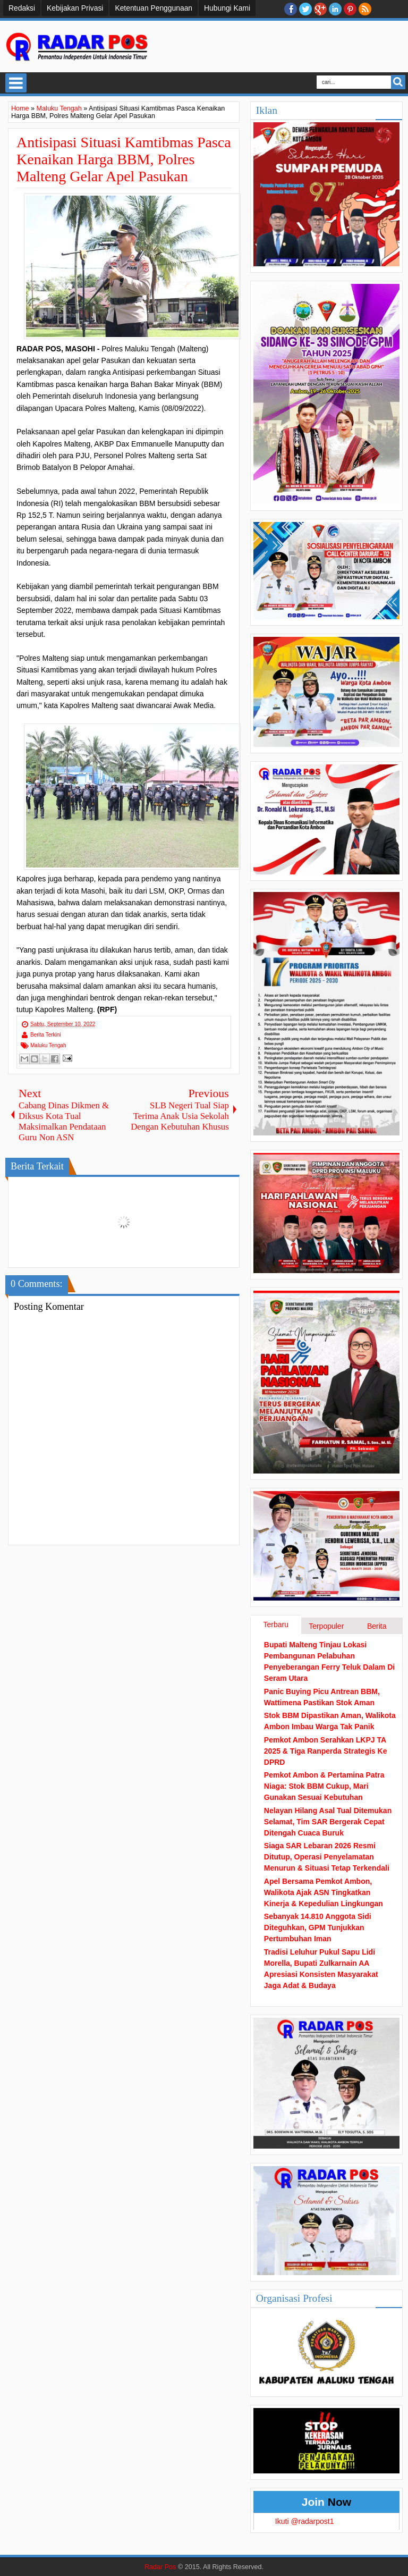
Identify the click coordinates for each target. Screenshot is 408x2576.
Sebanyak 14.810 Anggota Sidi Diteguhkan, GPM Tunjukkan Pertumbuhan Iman (317, 1927)
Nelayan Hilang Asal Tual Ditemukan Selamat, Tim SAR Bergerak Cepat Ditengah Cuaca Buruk (328, 1821)
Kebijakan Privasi (75, 8)
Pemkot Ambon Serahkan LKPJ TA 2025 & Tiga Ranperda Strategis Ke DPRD (325, 1751)
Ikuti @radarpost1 (304, 2521)
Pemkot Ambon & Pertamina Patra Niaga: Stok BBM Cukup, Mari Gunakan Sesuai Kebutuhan (324, 1786)
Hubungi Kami (227, 8)
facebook (290, 9)
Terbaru (276, 1624)
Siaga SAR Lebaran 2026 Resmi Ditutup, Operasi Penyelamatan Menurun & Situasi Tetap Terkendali (326, 1856)
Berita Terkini (45, 1035)
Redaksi (21, 8)
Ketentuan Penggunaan (153, 8)
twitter (305, 9)
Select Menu (16, 82)
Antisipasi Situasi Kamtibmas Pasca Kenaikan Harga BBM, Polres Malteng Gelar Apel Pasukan (123, 159)
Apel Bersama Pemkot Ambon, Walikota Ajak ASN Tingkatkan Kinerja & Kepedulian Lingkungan (323, 1892)
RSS (365, 9)
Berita (377, 1626)
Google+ (320, 9)
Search (398, 82)
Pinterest (350, 9)
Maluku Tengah (48, 1045)
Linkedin (335, 9)
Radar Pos (160, 2567)
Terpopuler (326, 1626)
